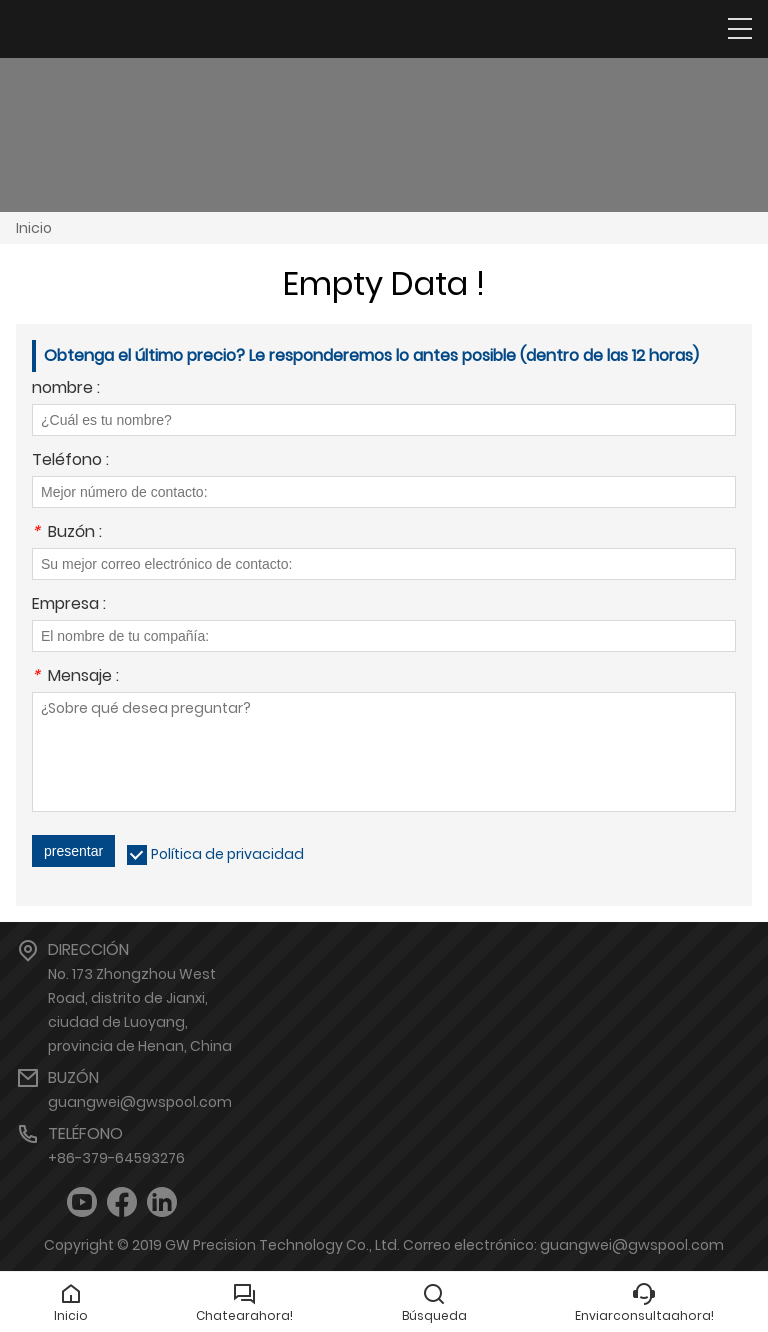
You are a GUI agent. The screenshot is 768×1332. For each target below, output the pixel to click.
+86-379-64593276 (116, 1158)
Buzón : (67, 533)
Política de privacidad (227, 854)
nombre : (66, 389)
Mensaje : (75, 677)
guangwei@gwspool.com (140, 1102)
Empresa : (69, 605)
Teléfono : (70, 461)
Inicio (34, 228)
